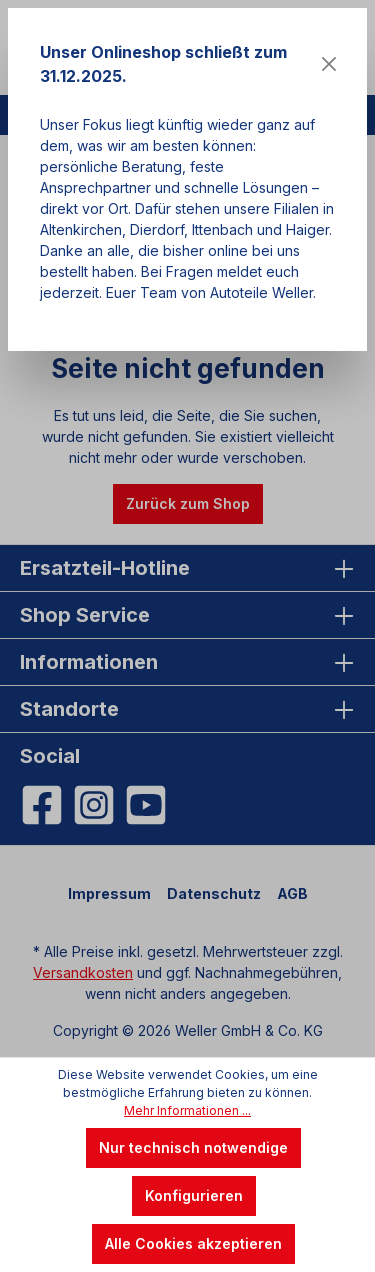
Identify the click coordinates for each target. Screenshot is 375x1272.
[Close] (329, 64)
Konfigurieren (194, 1195)
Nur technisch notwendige (193, 1147)
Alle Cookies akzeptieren (193, 1243)
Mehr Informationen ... (187, 1110)
